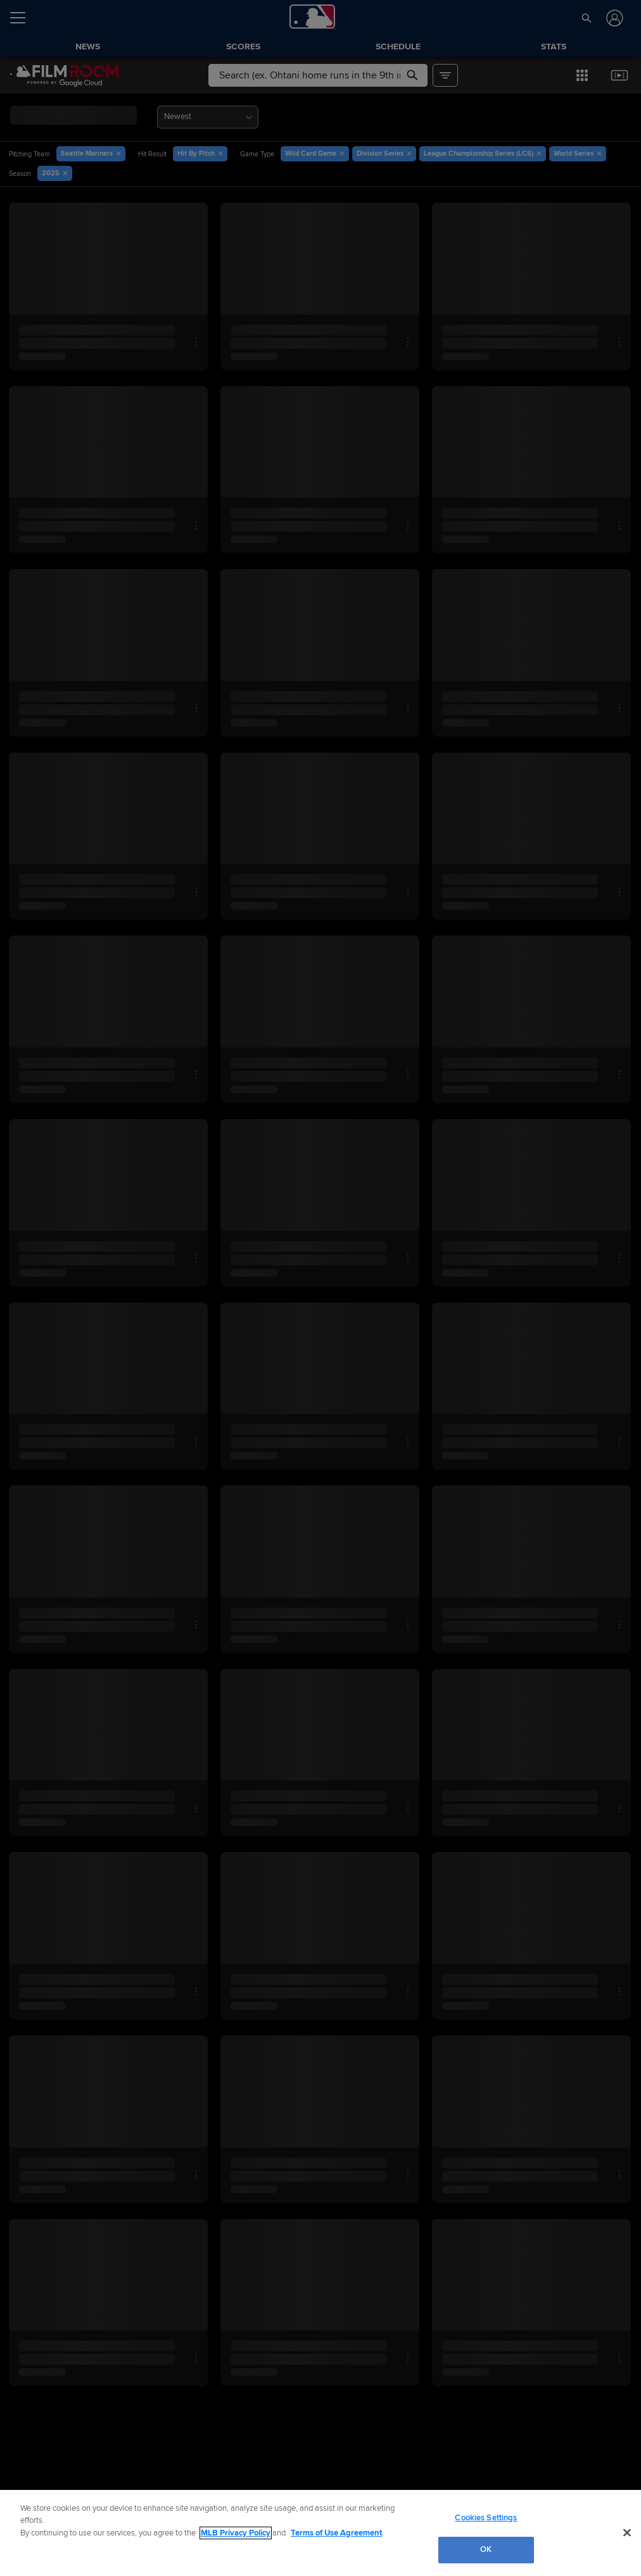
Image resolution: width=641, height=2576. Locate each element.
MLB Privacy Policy (235, 2533)
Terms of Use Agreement (336, 2533)
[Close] (627, 2532)
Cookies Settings (486, 2518)
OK (486, 2549)
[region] (320, 2533)
